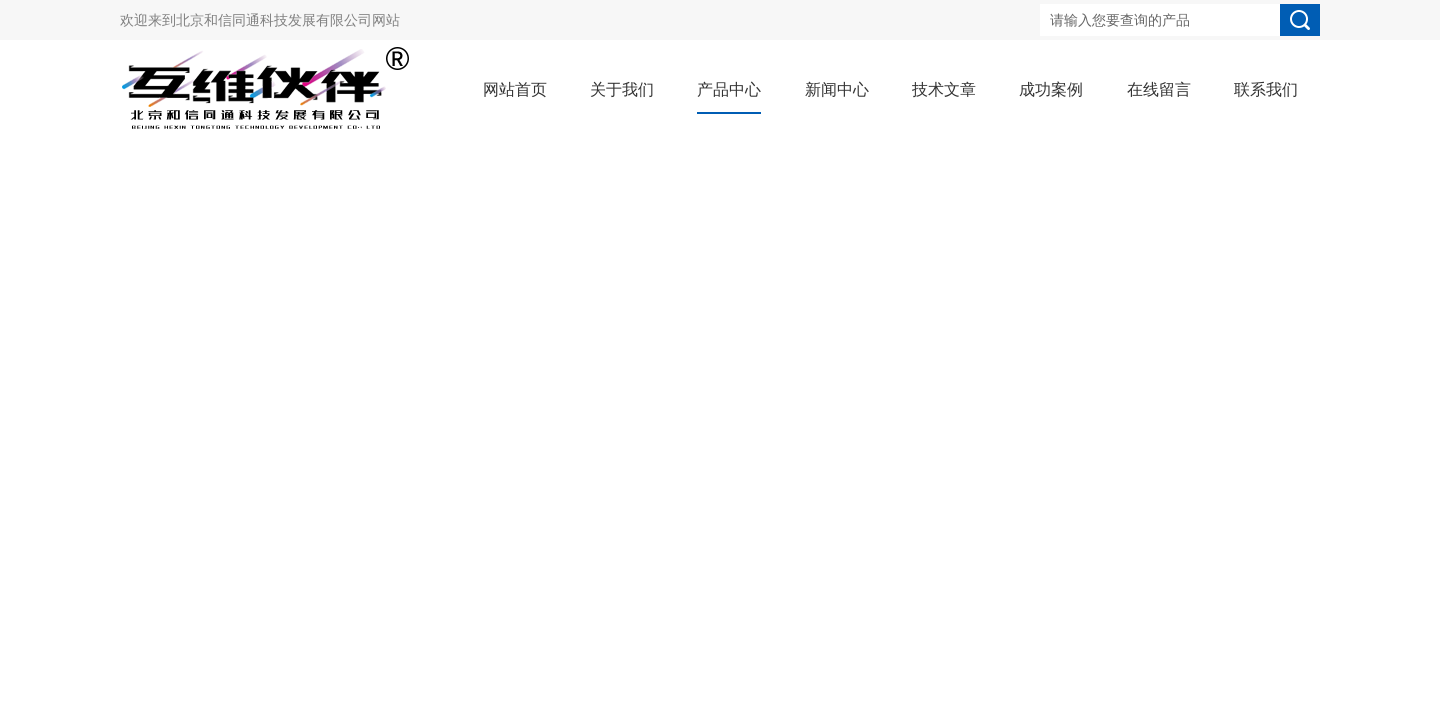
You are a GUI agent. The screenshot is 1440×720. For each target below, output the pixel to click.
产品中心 (729, 89)
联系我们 (1266, 89)
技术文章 (944, 89)
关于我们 (622, 89)
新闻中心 (837, 89)
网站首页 (515, 89)
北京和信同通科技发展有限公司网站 (288, 20)
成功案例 (1051, 89)
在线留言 (1159, 89)
